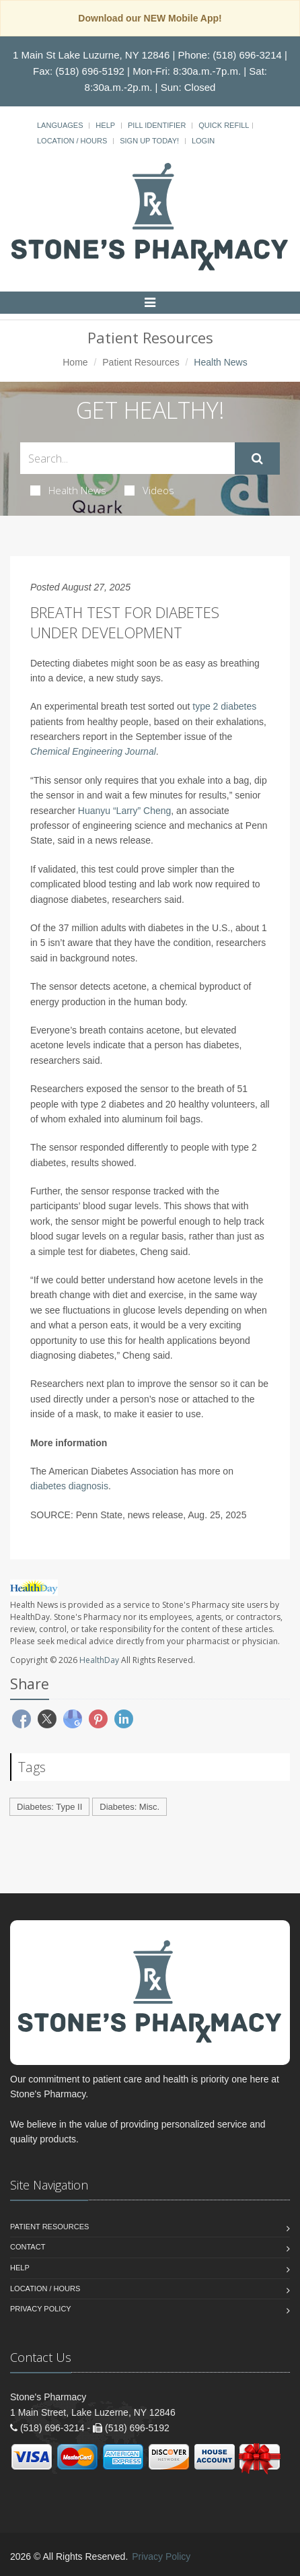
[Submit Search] (257, 458)
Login (203, 141)
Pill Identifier (157, 125)
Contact (27, 2247)
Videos (149, 490)
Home (75, 362)
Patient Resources (140, 362)
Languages (60, 125)
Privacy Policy (40, 2309)
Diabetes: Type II (49, 1807)
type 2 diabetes (224, 706)
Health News (68, 490)
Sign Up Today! (149, 141)
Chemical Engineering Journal (93, 751)
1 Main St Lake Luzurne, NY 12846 (91, 55)
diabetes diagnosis (69, 1486)
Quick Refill (223, 125)
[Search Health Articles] (127, 458)
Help (105, 125)
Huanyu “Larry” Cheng (125, 810)
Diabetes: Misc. (129, 1807)
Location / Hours (72, 141)
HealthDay (99, 1660)
